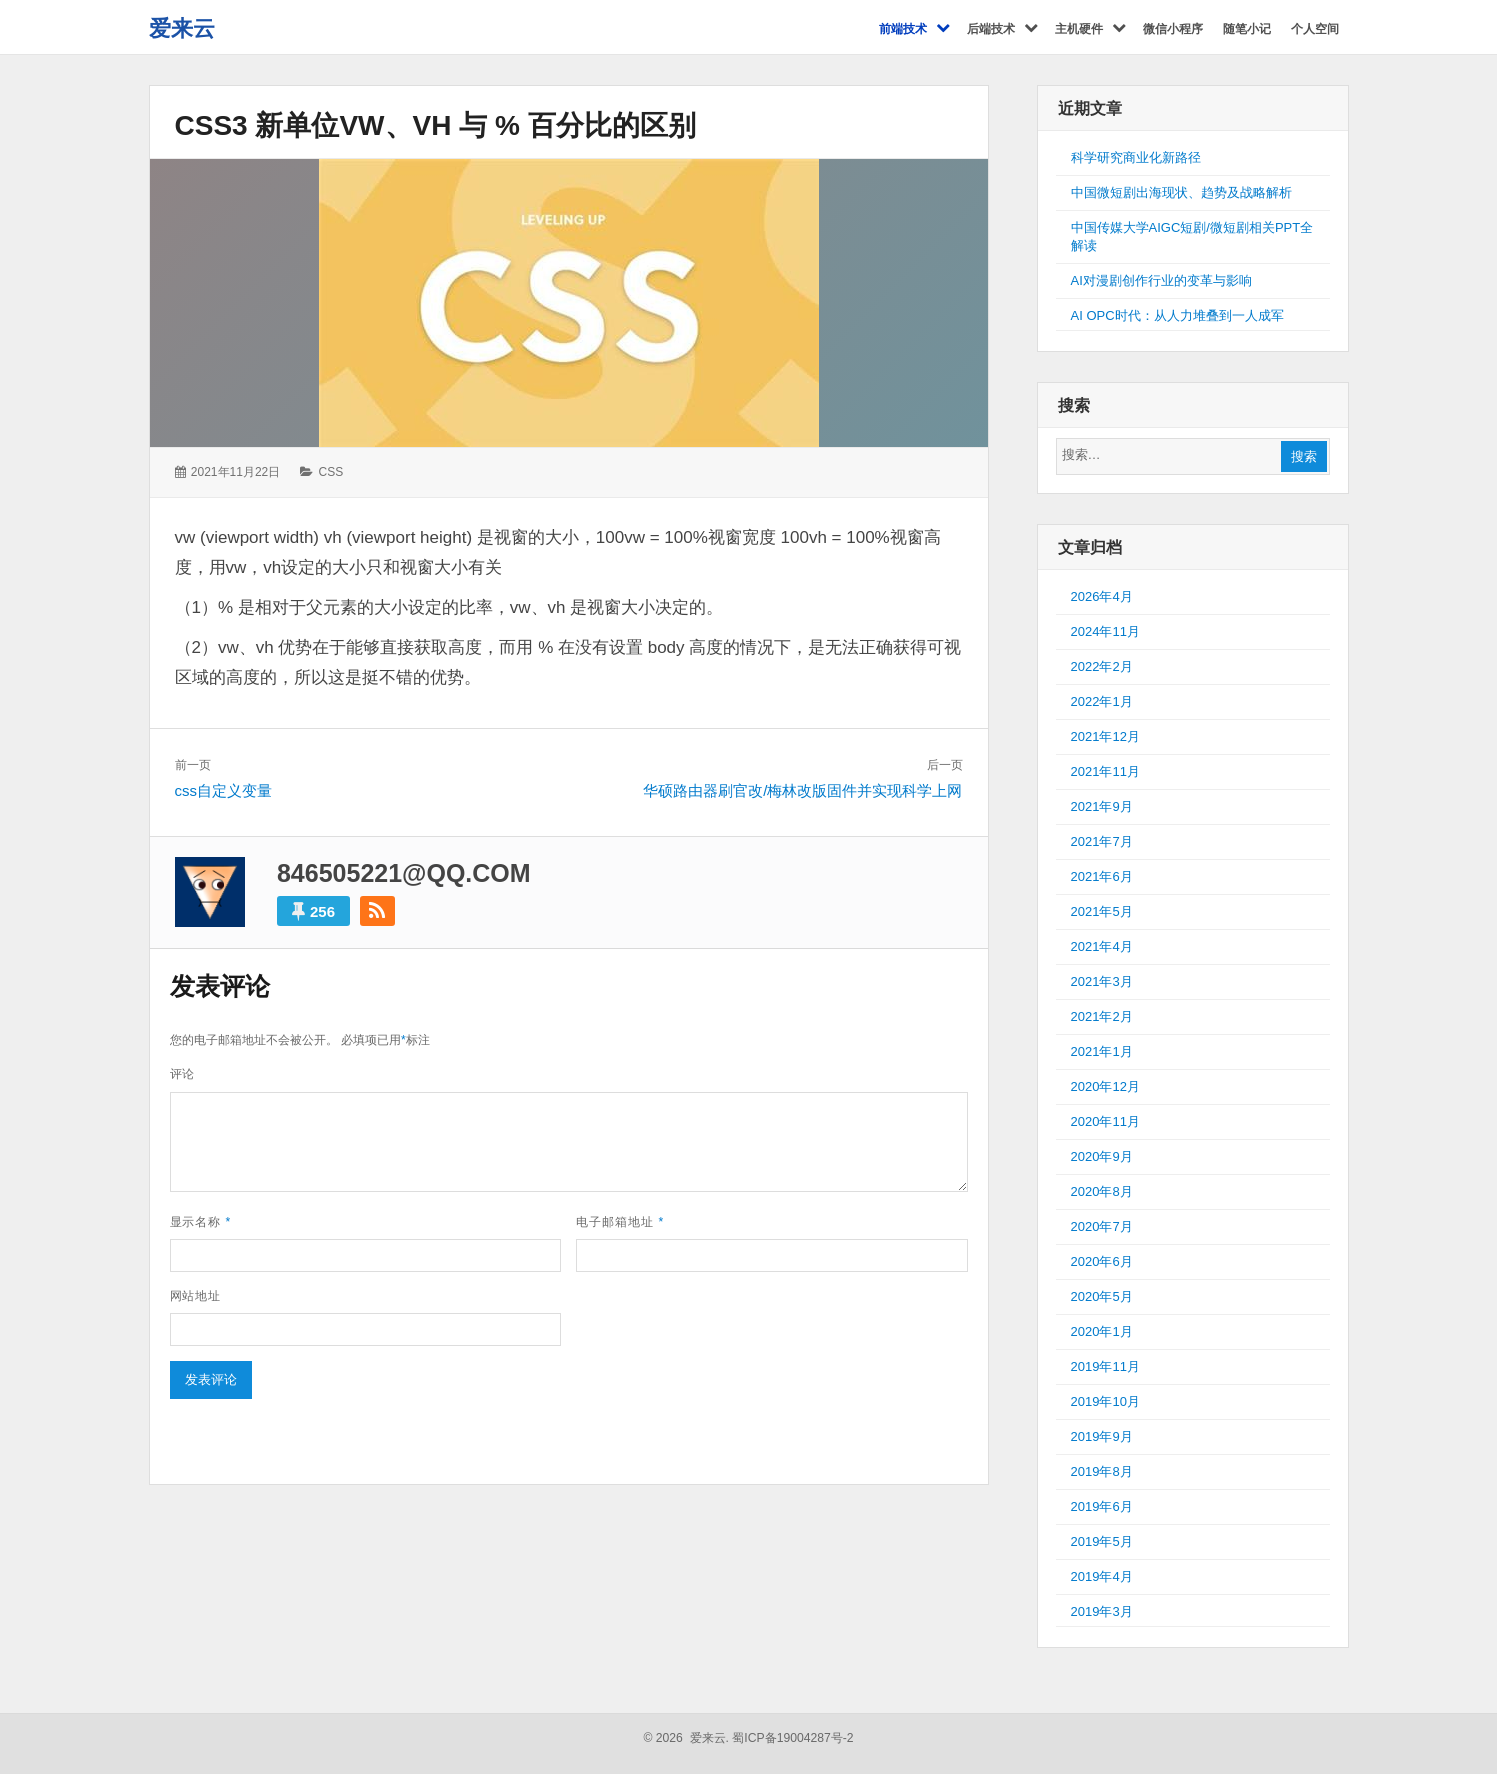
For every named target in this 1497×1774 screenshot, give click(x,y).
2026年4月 (1102, 596)
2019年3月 (1102, 1611)
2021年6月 (1102, 876)
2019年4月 (1102, 1576)
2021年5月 (1102, 911)
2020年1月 (1102, 1331)
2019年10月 (1105, 1401)
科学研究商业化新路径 (1136, 157)
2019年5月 (1102, 1541)
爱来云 (182, 28)
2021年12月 (1105, 736)
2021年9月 (1102, 806)
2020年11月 (1105, 1121)
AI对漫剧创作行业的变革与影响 (1161, 280)
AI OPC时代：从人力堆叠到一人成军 (1177, 315)
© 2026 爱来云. (686, 1738)
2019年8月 (1102, 1471)
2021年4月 (1102, 946)
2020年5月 (1102, 1296)
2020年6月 (1102, 1261)
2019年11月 (1105, 1366)
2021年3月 (1102, 981)
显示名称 (201, 1222)
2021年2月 (1102, 1016)
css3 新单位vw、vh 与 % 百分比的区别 (435, 125)
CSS (331, 472)
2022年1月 (1102, 701)
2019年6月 (1102, 1506)
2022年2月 (1102, 666)
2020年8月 (1102, 1191)
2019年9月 (1102, 1436)
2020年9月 (1102, 1156)
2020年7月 (1102, 1226)
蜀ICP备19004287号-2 (792, 1738)
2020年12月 (1105, 1086)
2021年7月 (1102, 841)
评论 (183, 1074)
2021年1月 (1102, 1051)
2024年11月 (1105, 631)
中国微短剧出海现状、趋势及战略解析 (1181, 192)
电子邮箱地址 (620, 1222)
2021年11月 (1105, 771)
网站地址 (196, 1296)
